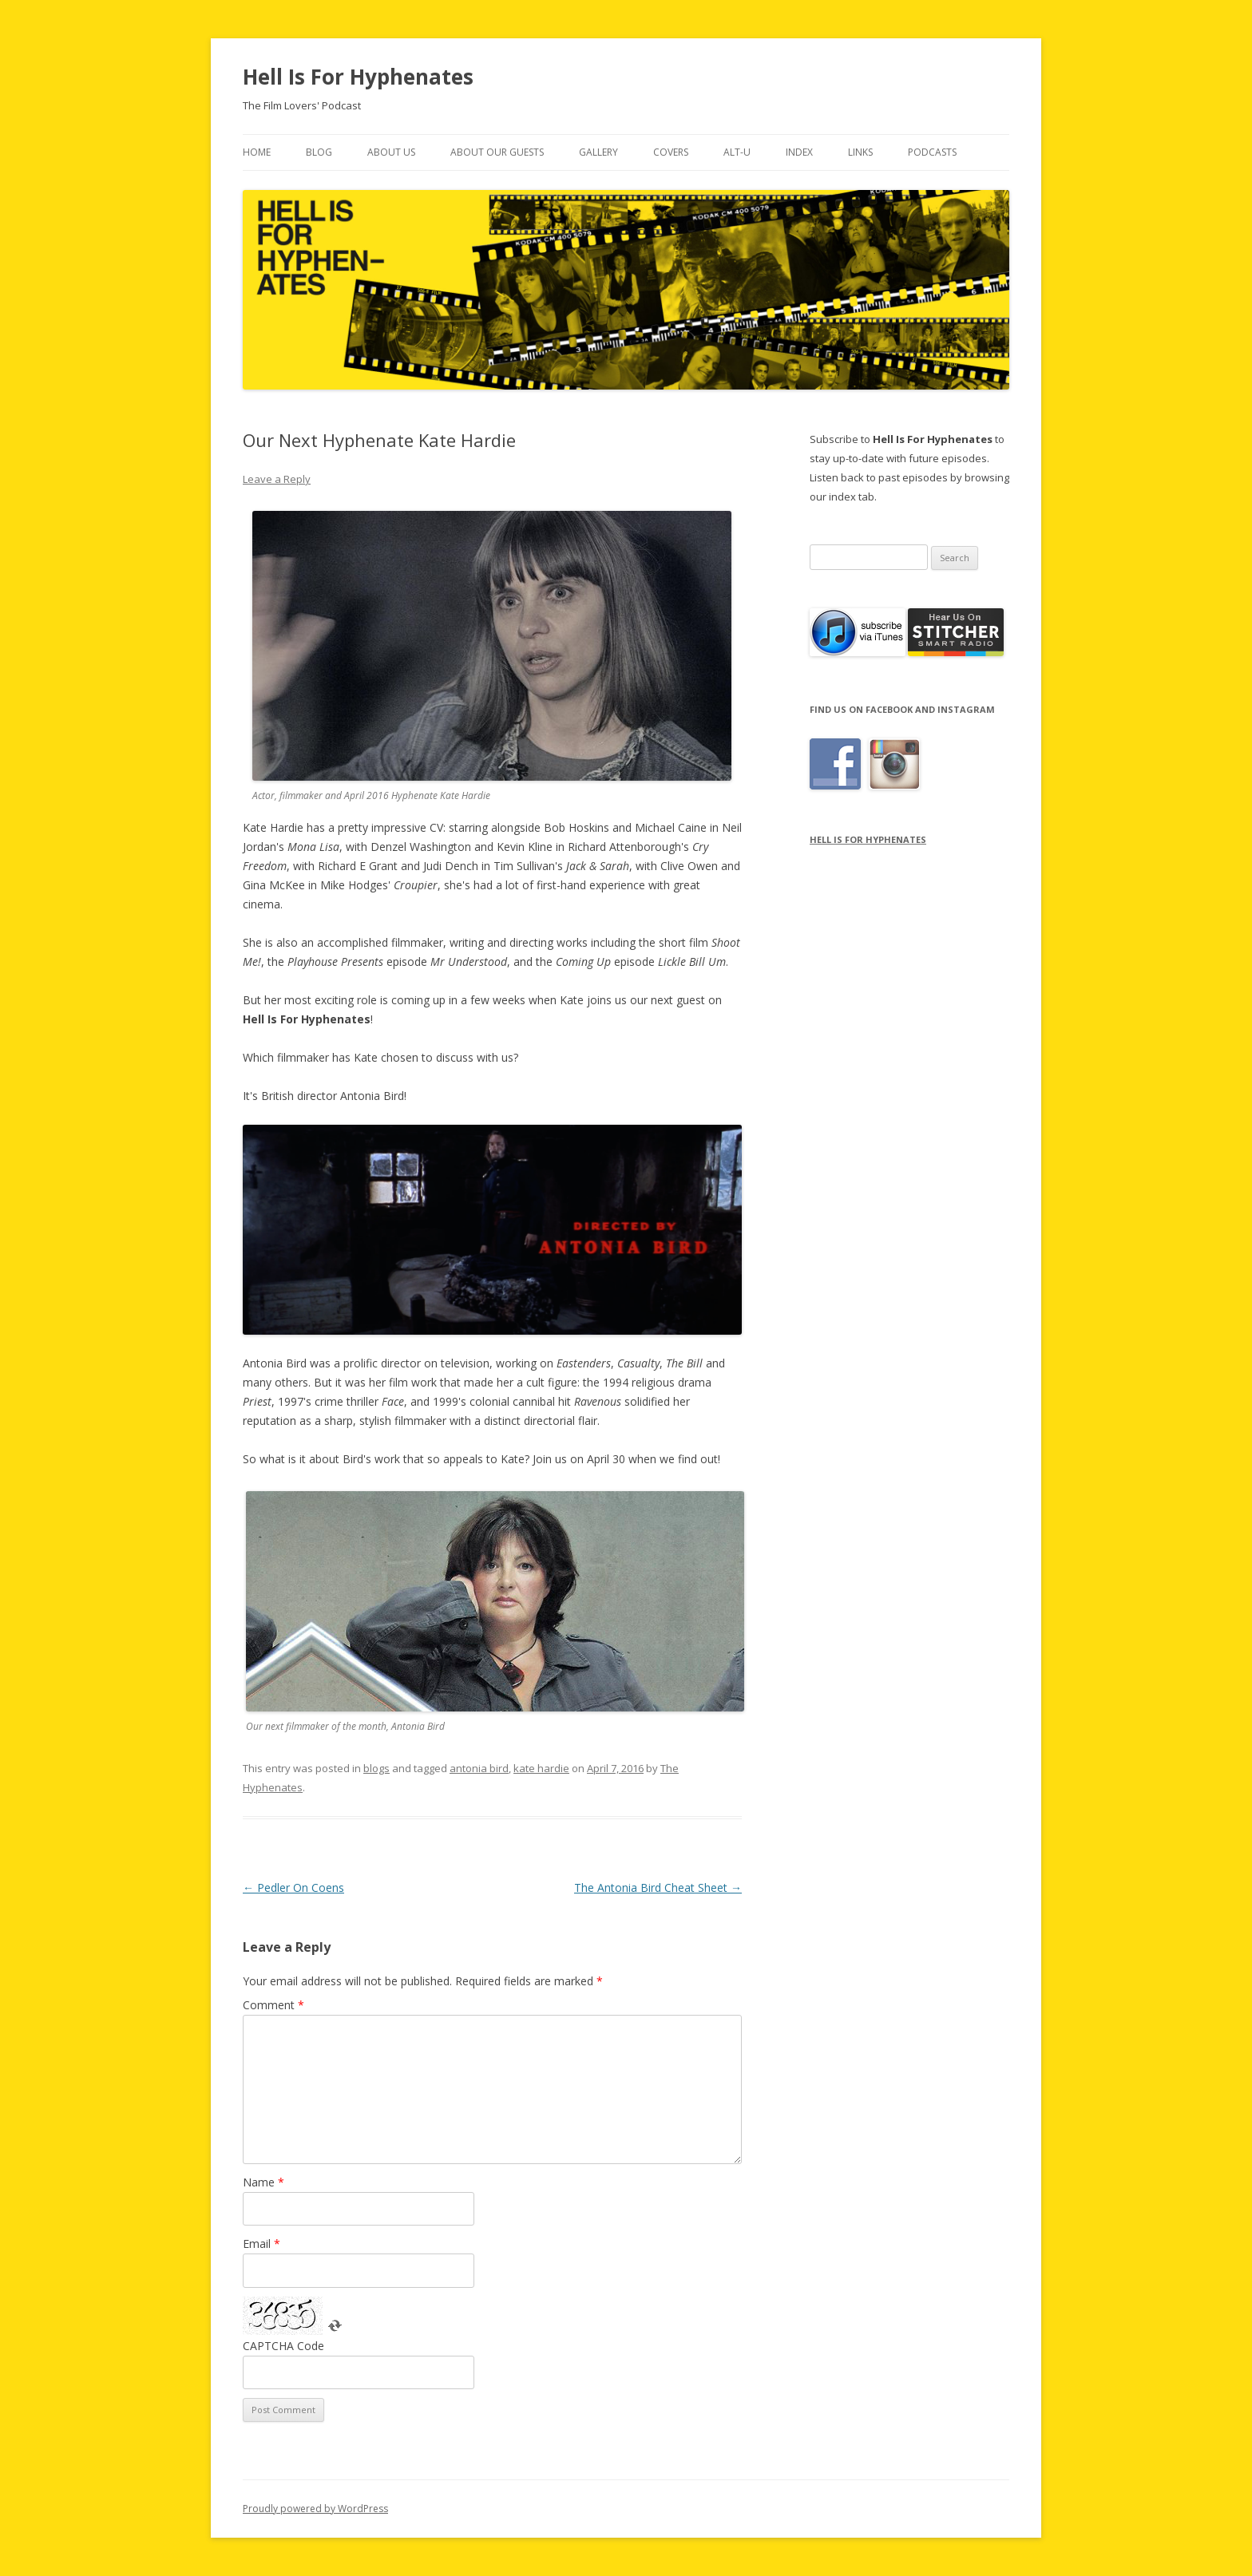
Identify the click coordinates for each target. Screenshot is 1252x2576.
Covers (670, 152)
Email (261, 2243)
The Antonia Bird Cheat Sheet (658, 1887)
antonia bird (479, 1768)
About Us (391, 152)
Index (799, 152)
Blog (319, 152)
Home (257, 152)
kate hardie (541, 1768)
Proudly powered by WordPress (315, 2508)
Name (263, 2182)
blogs (376, 1768)
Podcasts (932, 152)
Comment (273, 2004)
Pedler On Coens (293, 1887)
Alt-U (737, 152)
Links (860, 152)
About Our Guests (497, 152)
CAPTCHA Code (283, 2345)
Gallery (598, 152)
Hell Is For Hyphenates (358, 76)
